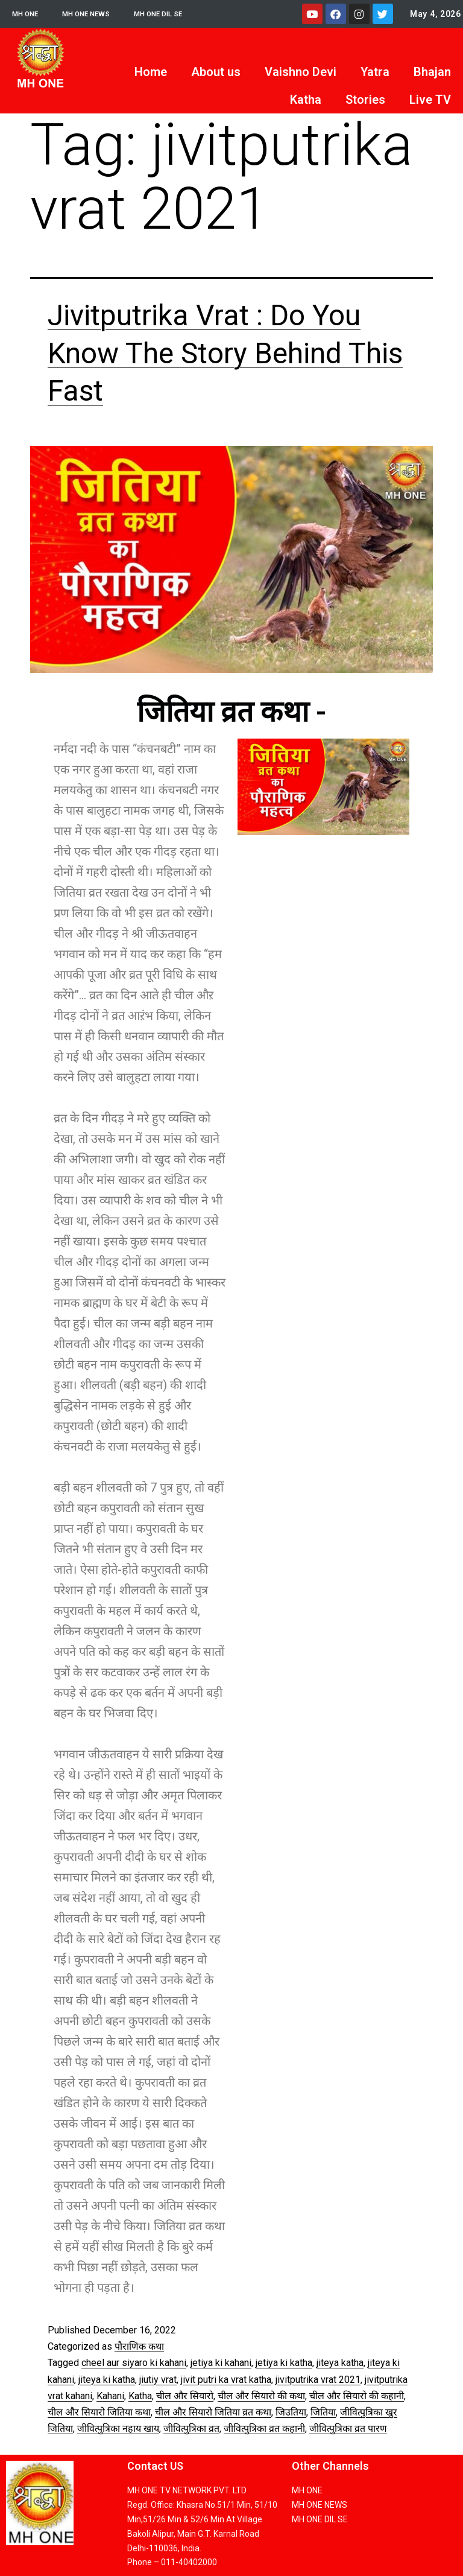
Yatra (375, 72)
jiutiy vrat (158, 2379)
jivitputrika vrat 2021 (318, 2379)
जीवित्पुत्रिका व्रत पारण (348, 2428)
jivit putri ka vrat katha (226, 2379)
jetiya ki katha (284, 2362)
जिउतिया (291, 2412)
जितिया (323, 2412)
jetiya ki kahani (221, 2362)
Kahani (110, 2396)
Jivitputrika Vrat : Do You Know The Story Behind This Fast (225, 353)
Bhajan (432, 72)
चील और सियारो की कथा (261, 2396)
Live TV (430, 99)
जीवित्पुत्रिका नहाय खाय (118, 2428)
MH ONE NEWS (96, 14)
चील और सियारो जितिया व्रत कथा (213, 2412)
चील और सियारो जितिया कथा (99, 2412)
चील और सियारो (184, 2396)
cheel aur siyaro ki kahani (133, 2362)
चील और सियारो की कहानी (356, 2396)
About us (216, 72)
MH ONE (28, 14)
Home (150, 72)
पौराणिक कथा (139, 2346)
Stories (365, 99)
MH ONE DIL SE (179, 14)
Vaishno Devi (300, 72)
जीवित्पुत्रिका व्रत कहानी (264, 2428)
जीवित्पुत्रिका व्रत (191, 2428)
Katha (305, 99)
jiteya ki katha (106, 2379)
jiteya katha (340, 2362)
